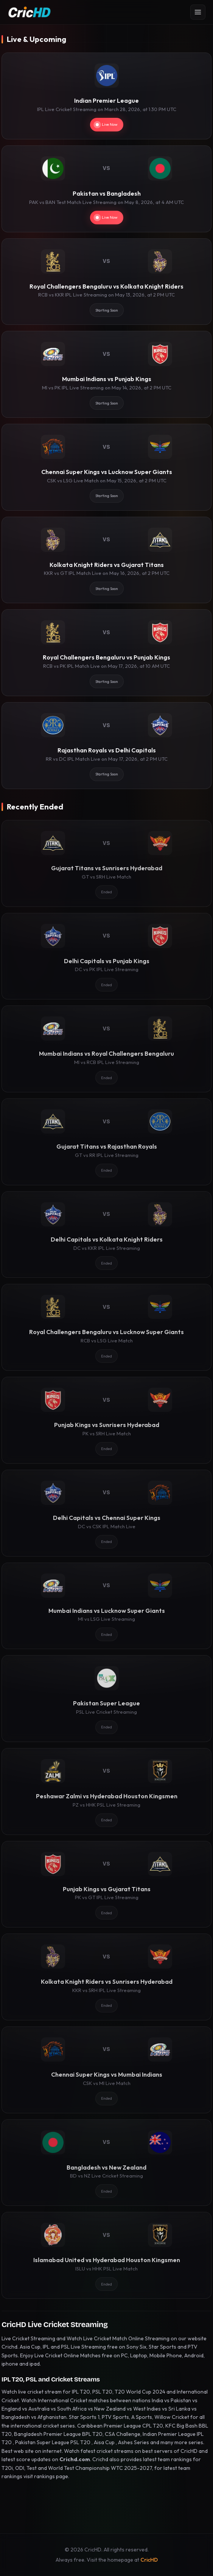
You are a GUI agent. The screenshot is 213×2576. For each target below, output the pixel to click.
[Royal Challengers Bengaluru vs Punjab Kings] (106, 652)
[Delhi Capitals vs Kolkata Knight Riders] (106, 1234)
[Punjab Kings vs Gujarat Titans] (106, 1884)
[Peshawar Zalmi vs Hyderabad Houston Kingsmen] (106, 1791)
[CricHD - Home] (29, 12)
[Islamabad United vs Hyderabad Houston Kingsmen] (106, 2255)
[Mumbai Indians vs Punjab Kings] (106, 374)
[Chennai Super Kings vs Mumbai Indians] (106, 2069)
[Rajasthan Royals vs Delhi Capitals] (106, 745)
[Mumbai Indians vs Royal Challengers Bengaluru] (106, 1048)
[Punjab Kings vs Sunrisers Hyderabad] (106, 1420)
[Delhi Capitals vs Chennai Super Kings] (106, 1513)
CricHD (149, 2559)
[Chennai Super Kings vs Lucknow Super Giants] (106, 467)
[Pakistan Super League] (106, 1698)
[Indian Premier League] (106, 96)
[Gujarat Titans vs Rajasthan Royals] (106, 1141)
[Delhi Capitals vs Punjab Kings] (106, 956)
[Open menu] (197, 12)
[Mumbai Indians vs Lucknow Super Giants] (106, 1606)
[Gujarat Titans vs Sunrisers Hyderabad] (106, 863)
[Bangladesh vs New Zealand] (106, 2162)
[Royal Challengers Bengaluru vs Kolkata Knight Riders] (106, 281)
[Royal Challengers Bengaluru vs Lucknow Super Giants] (106, 1327)
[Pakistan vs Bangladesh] (106, 188)
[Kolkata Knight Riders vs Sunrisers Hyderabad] (106, 1977)
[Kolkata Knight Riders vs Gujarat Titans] (106, 560)
